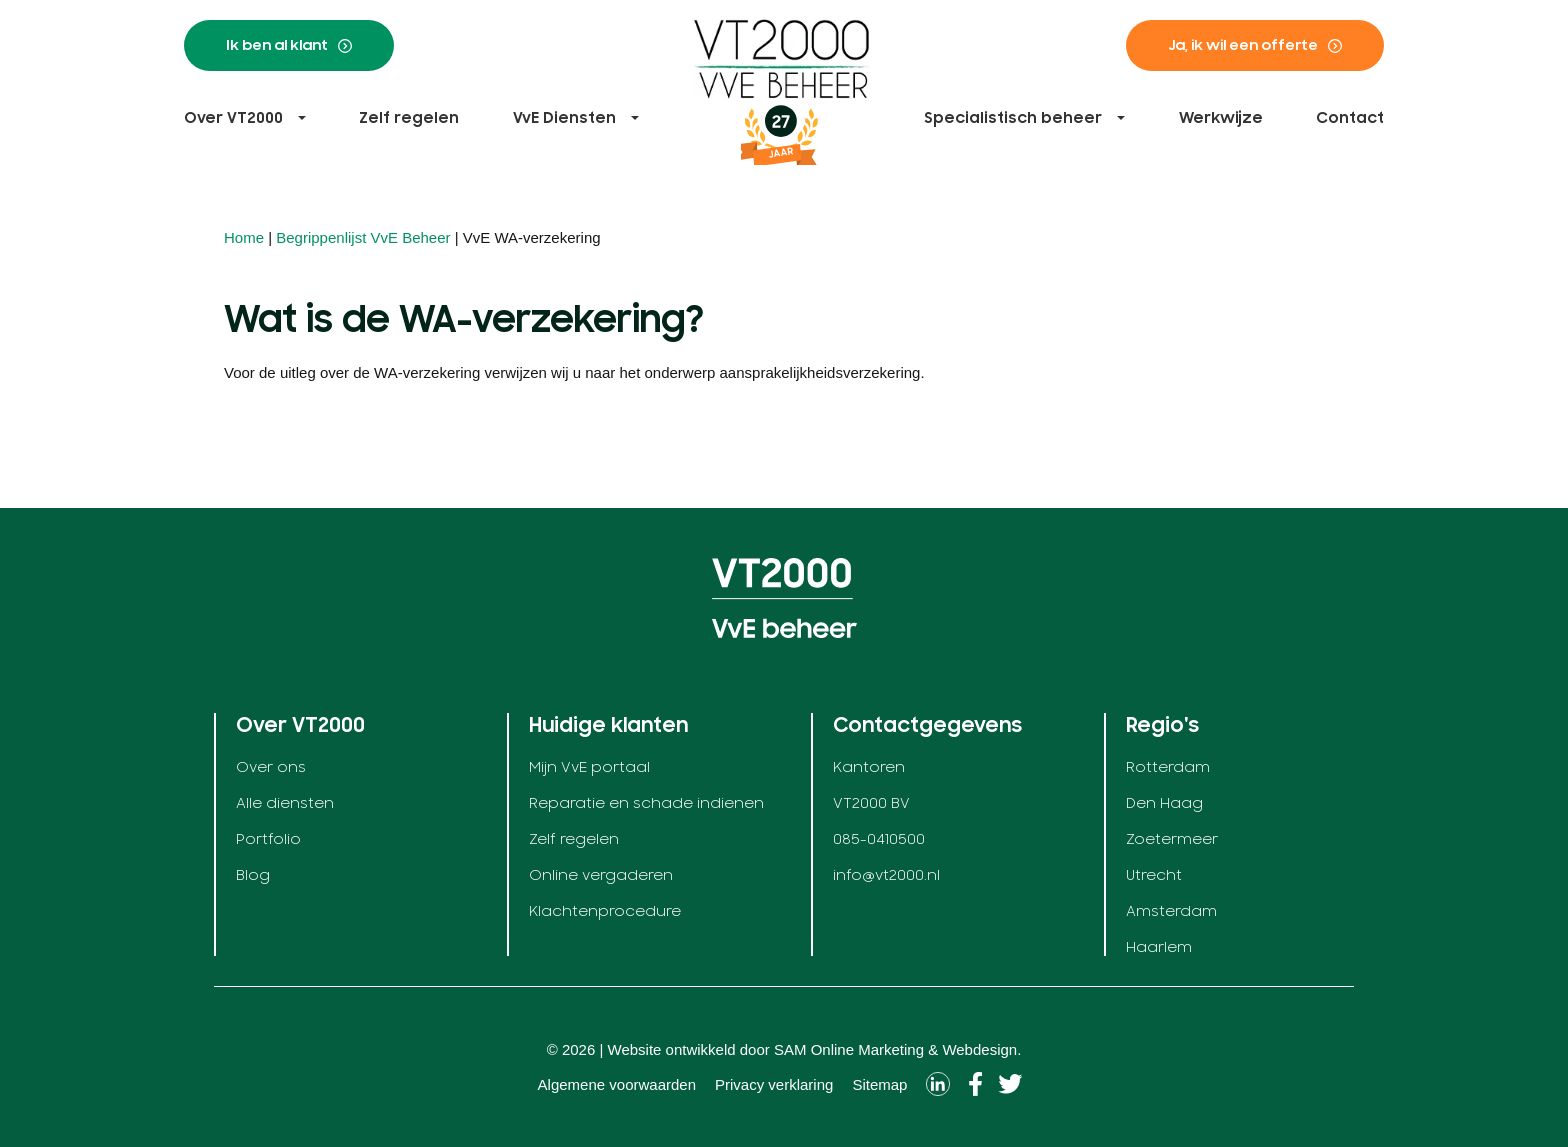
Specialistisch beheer (1013, 118)
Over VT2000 (233, 118)
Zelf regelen (409, 118)
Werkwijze (1221, 118)
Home (244, 237)
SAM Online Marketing (849, 1049)
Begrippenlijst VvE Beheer (363, 237)
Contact (1350, 118)
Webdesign (979, 1049)
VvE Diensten (564, 118)
